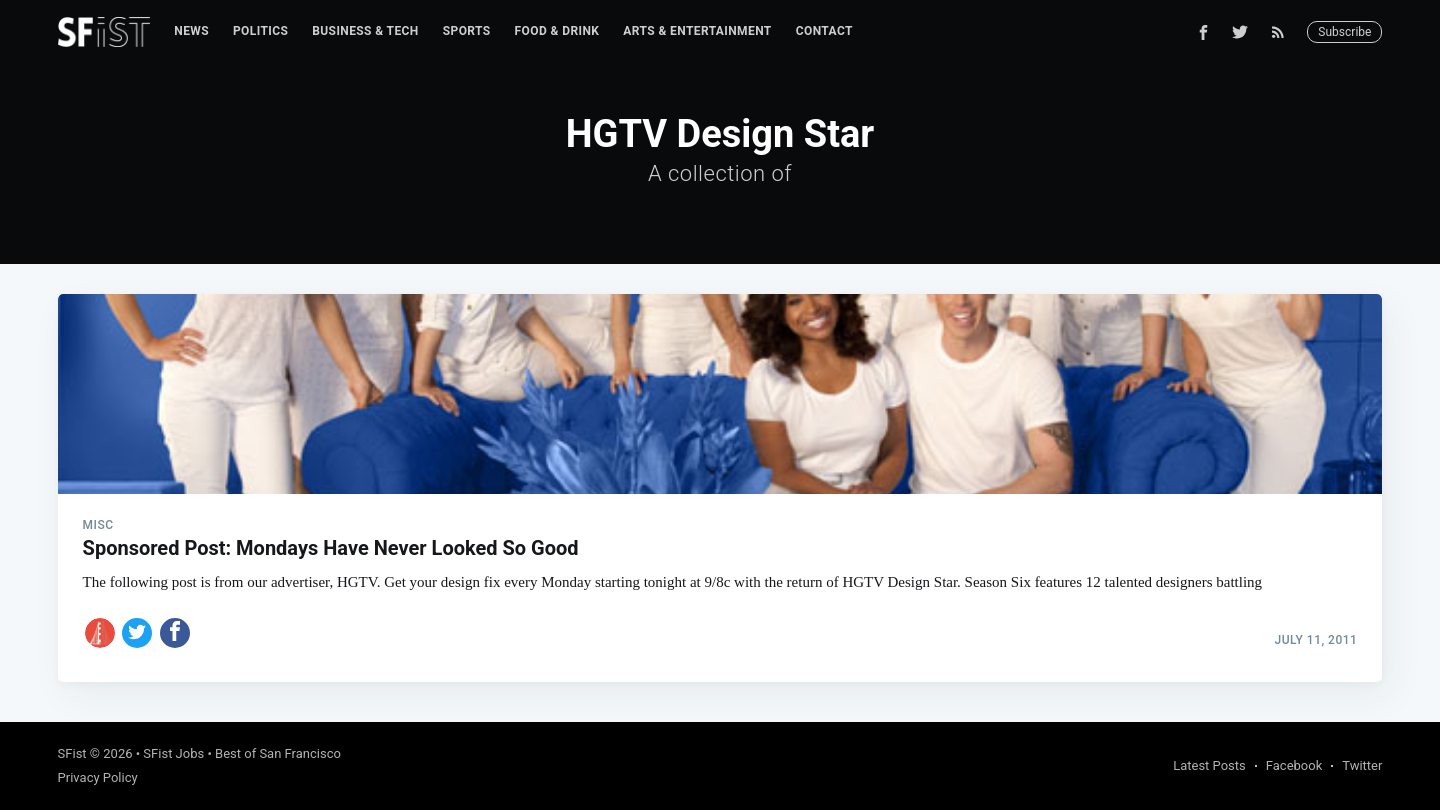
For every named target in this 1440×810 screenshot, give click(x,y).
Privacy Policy (98, 777)
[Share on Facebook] (175, 633)
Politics (260, 31)
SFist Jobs (173, 753)
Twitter (1362, 765)
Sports (467, 31)
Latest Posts (1209, 765)
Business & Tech (365, 31)
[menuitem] (191, 31)
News (191, 31)
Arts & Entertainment (697, 31)
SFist (72, 753)
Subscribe (1344, 32)
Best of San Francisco (278, 753)
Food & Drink (557, 31)
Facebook (1294, 765)
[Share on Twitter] (137, 633)
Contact (824, 31)
